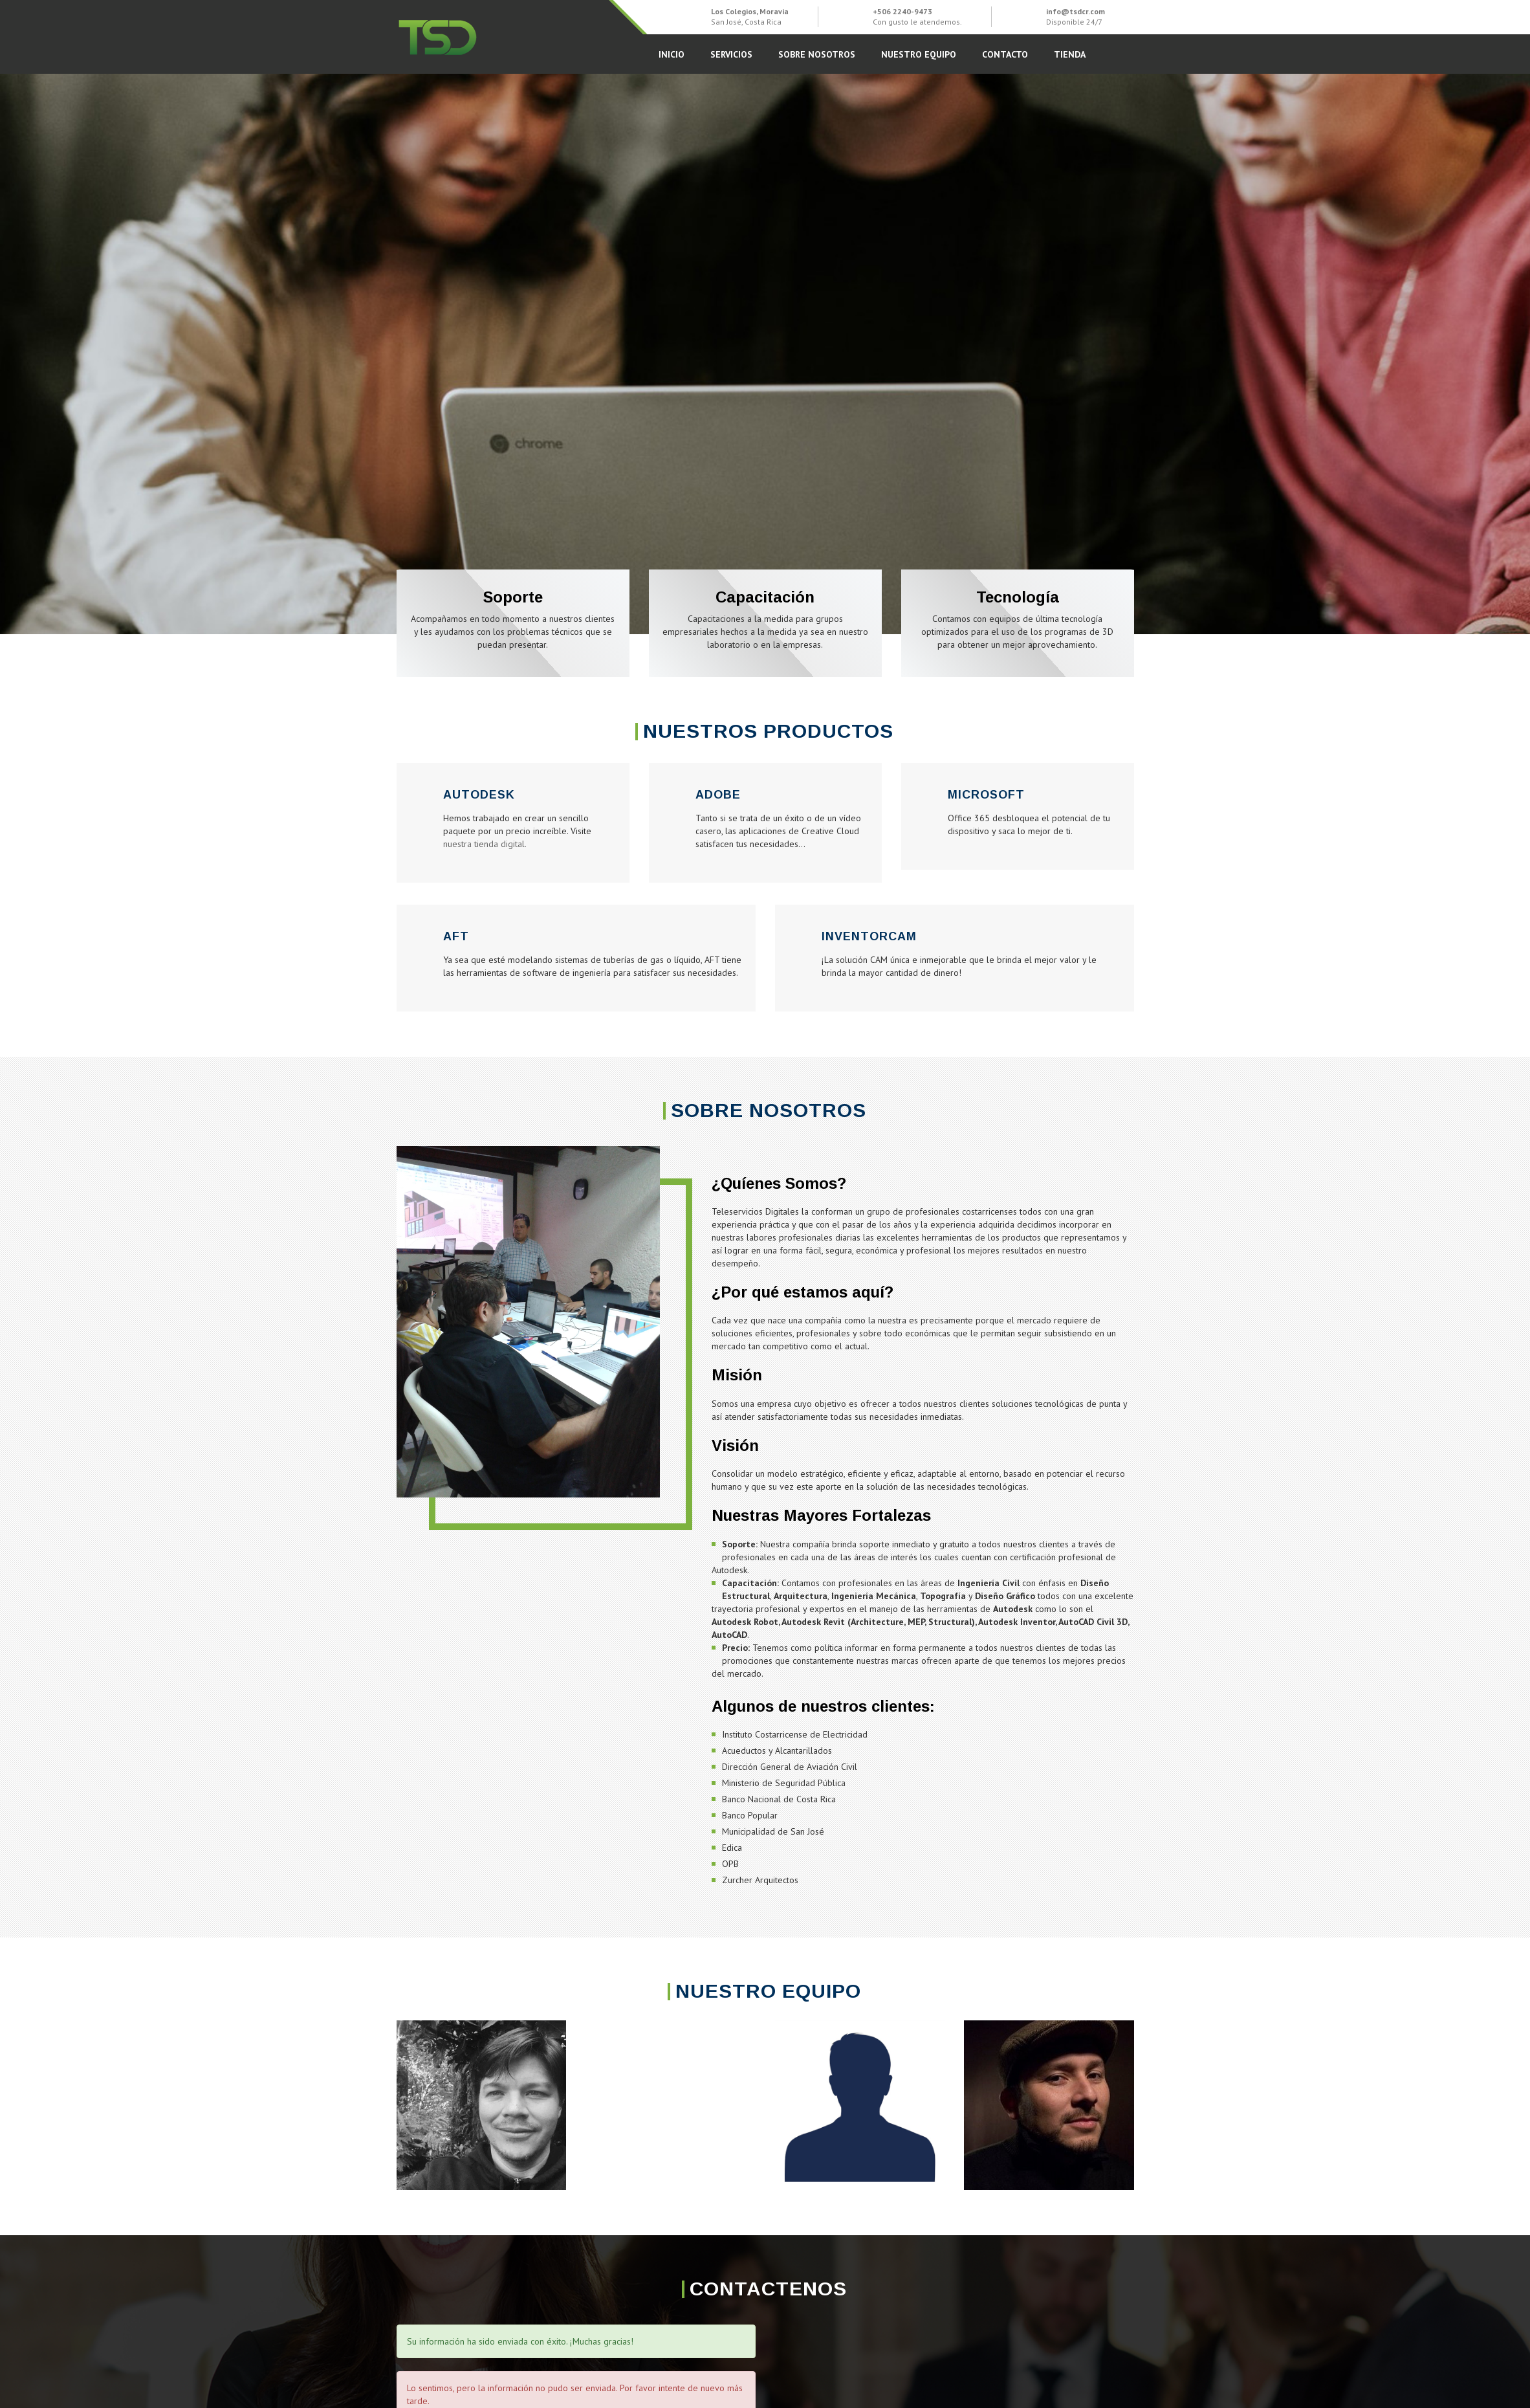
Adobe (718, 794)
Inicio (671, 54)
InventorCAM (869, 936)
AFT (456, 936)
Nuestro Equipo (918, 54)
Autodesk (479, 794)
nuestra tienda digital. (485, 844)
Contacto (1005, 54)
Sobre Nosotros (816, 54)
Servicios (731, 54)
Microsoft (986, 794)
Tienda (1070, 54)
